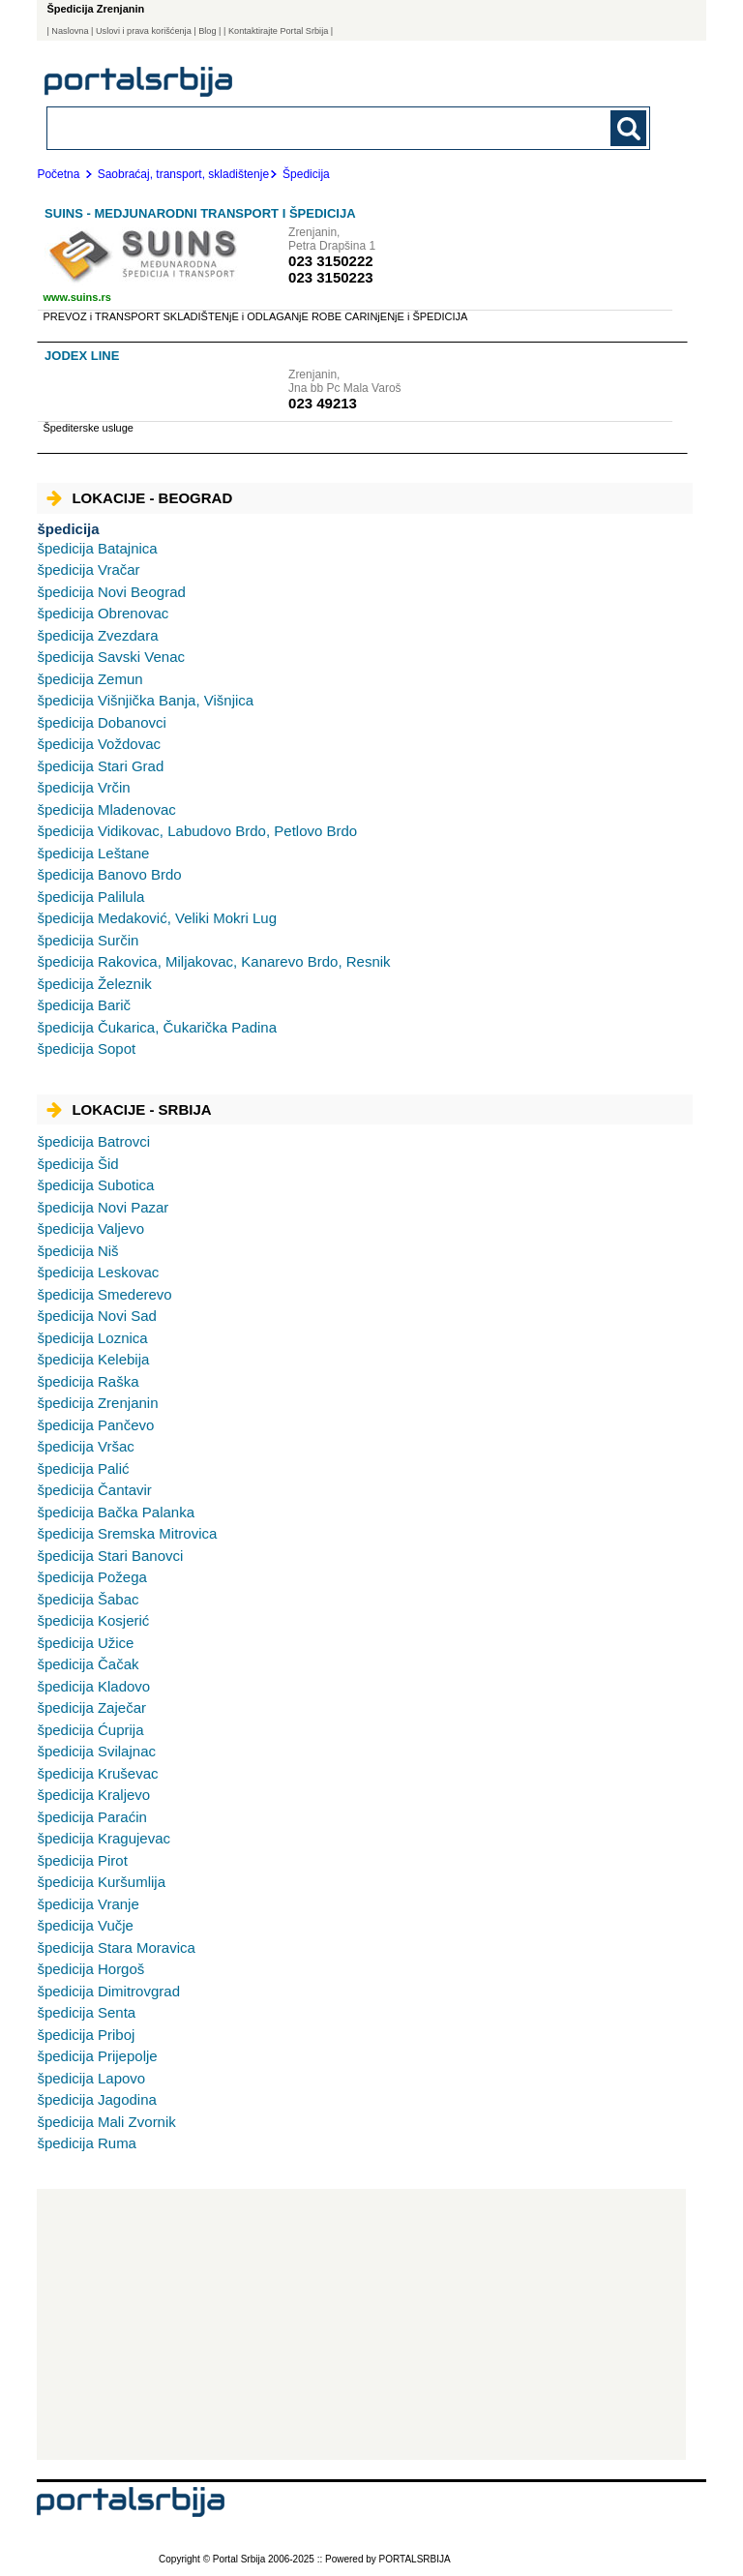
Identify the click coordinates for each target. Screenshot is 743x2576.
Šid (77, 1163)
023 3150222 (330, 261)
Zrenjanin (97, 1402)
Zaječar (91, 1707)
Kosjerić (93, 1620)
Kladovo (93, 1686)
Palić (83, 1468)
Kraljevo (93, 1794)
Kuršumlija (101, 1881)
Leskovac (98, 1272)
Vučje (85, 1925)
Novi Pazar (102, 1207)
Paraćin (91, 1817)
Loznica (92, 1338)
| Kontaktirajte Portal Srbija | (278, 31)
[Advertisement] (361, 2324)
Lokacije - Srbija (128, 1109)
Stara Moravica (115, 1947)
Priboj (85, 2034)
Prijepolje (97, 2056)
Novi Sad (96, 1315)
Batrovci (93, 1141)
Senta (86, 2012)
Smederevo (104, 1294)
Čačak (87, 1664)
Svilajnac (96, 1751)
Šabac (87, 1599)
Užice (85, 1642)
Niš (77, 1251)
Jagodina (96, 2099)
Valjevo (90, 1228)
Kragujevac (103, 1838)
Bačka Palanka (115, 1512)
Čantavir (94, 1490)
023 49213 (322, 403)
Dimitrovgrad (108, 1991)
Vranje (87, 1904)
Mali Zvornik (106, 2121)
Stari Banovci (110, 1555)
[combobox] (290, 127)
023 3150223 (330, 277)
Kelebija (93, 1359)
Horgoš (90, 1969)
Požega (91, 1577)
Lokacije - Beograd (139, 498)
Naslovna (69, 31)
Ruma (86, 2143)
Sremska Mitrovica (127, 1533)
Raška (87, 1381)
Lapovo (91, 2078)
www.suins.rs (77, 297)
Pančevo (95, 1425)
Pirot (82, 1860)
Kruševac (97, 1773)
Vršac (85, 1446)
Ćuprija (90, 1730)
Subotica (95, 1185)
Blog (207, 31)
